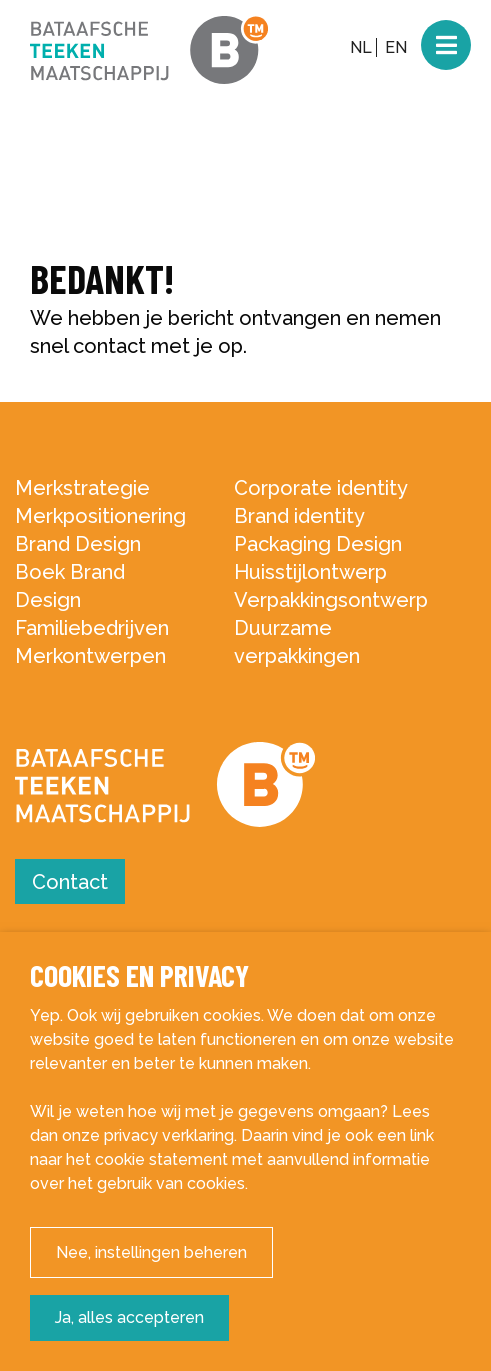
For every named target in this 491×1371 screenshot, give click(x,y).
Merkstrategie (82, 488)
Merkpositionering (100, 516)
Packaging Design (318, 544)
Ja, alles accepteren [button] (129, 1317)
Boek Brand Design (70, 586)
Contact (70, 882)
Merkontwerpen (90, 656)
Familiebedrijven (92, 628)
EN (396, 47)
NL (361, 47)
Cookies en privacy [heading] (139, 975)
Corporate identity (321, 488)
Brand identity (299, 516)
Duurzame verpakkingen (297, 642)
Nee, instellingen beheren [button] (151, 1252)
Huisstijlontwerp (310, 572)
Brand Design (78, 544)
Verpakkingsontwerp (331, 600)
